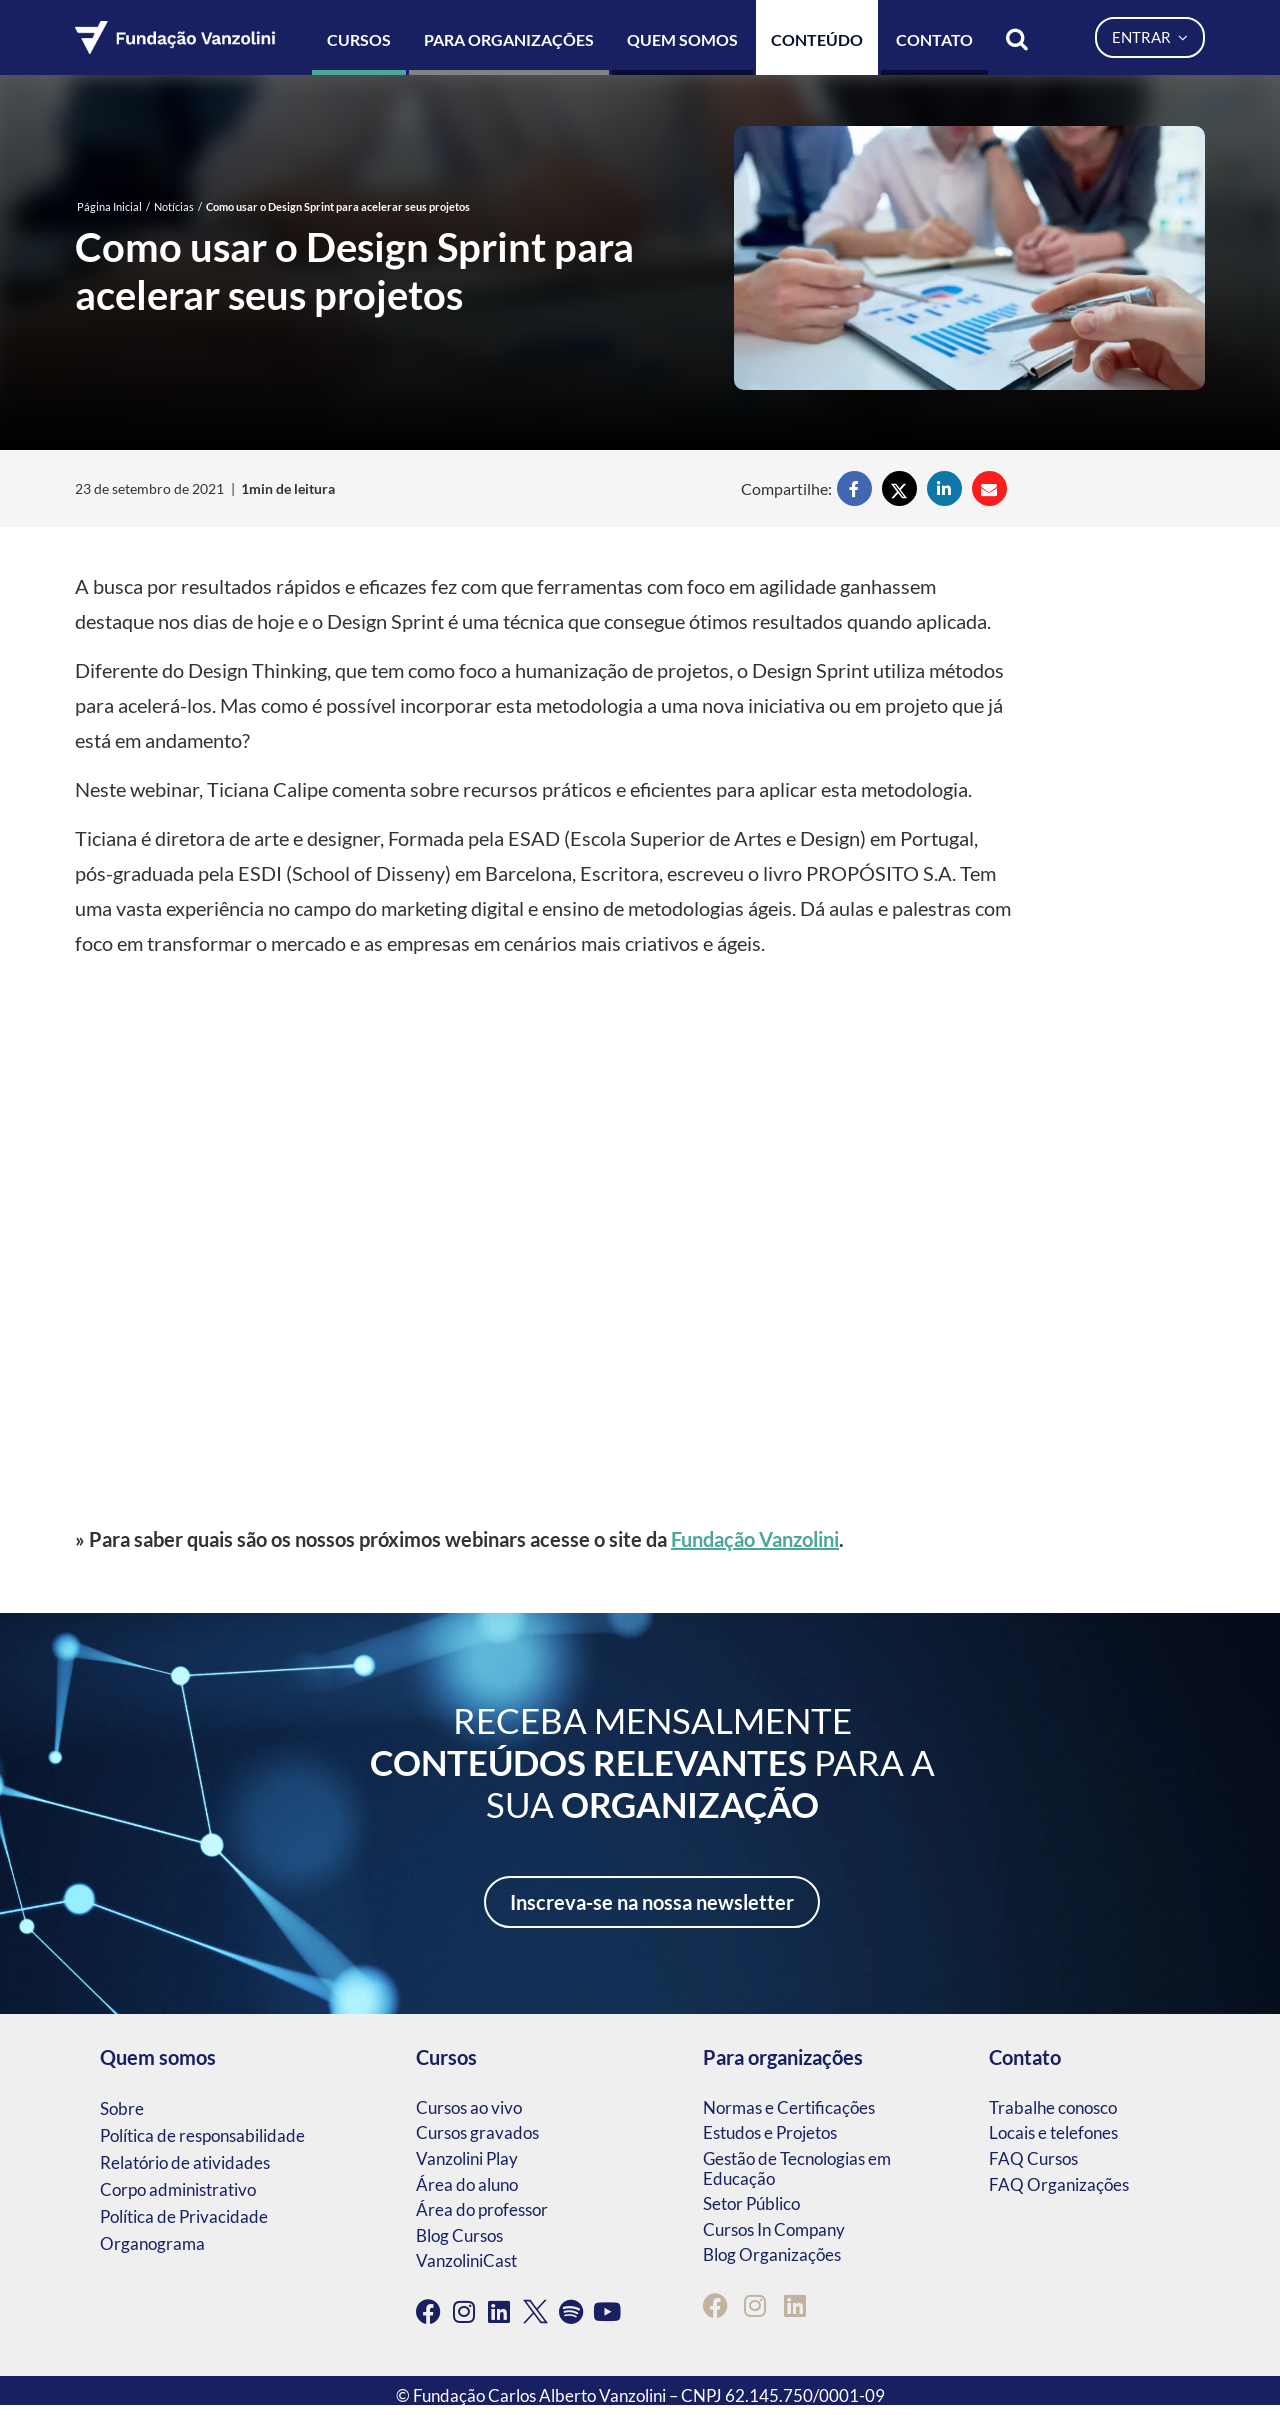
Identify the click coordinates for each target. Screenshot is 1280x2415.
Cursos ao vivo (469, 2107)
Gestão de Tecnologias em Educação (797, 2168)
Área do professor (482, 2209)
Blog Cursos (459, 2235)
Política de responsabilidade (202, 2135)
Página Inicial (109, 206)
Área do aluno (467, 2184)
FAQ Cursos (1033, 2158)
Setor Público (751, 2203)
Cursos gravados (477, 2132)
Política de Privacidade (184, 2216)
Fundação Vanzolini (755, 1539)
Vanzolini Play (467, 2158)
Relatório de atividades (185, 2162)
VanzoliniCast (466, 2260)
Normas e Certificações (789, 2107)
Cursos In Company (774, 2229)
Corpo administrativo (178, 2189)
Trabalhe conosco (1053, 2107)
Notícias (174, 206)
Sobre (122, 2108)
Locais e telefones (1053, 2132)
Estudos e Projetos (770, 2132)
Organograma (152, 2243)
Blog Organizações (772, 2254)
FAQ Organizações (1059, 2184)
